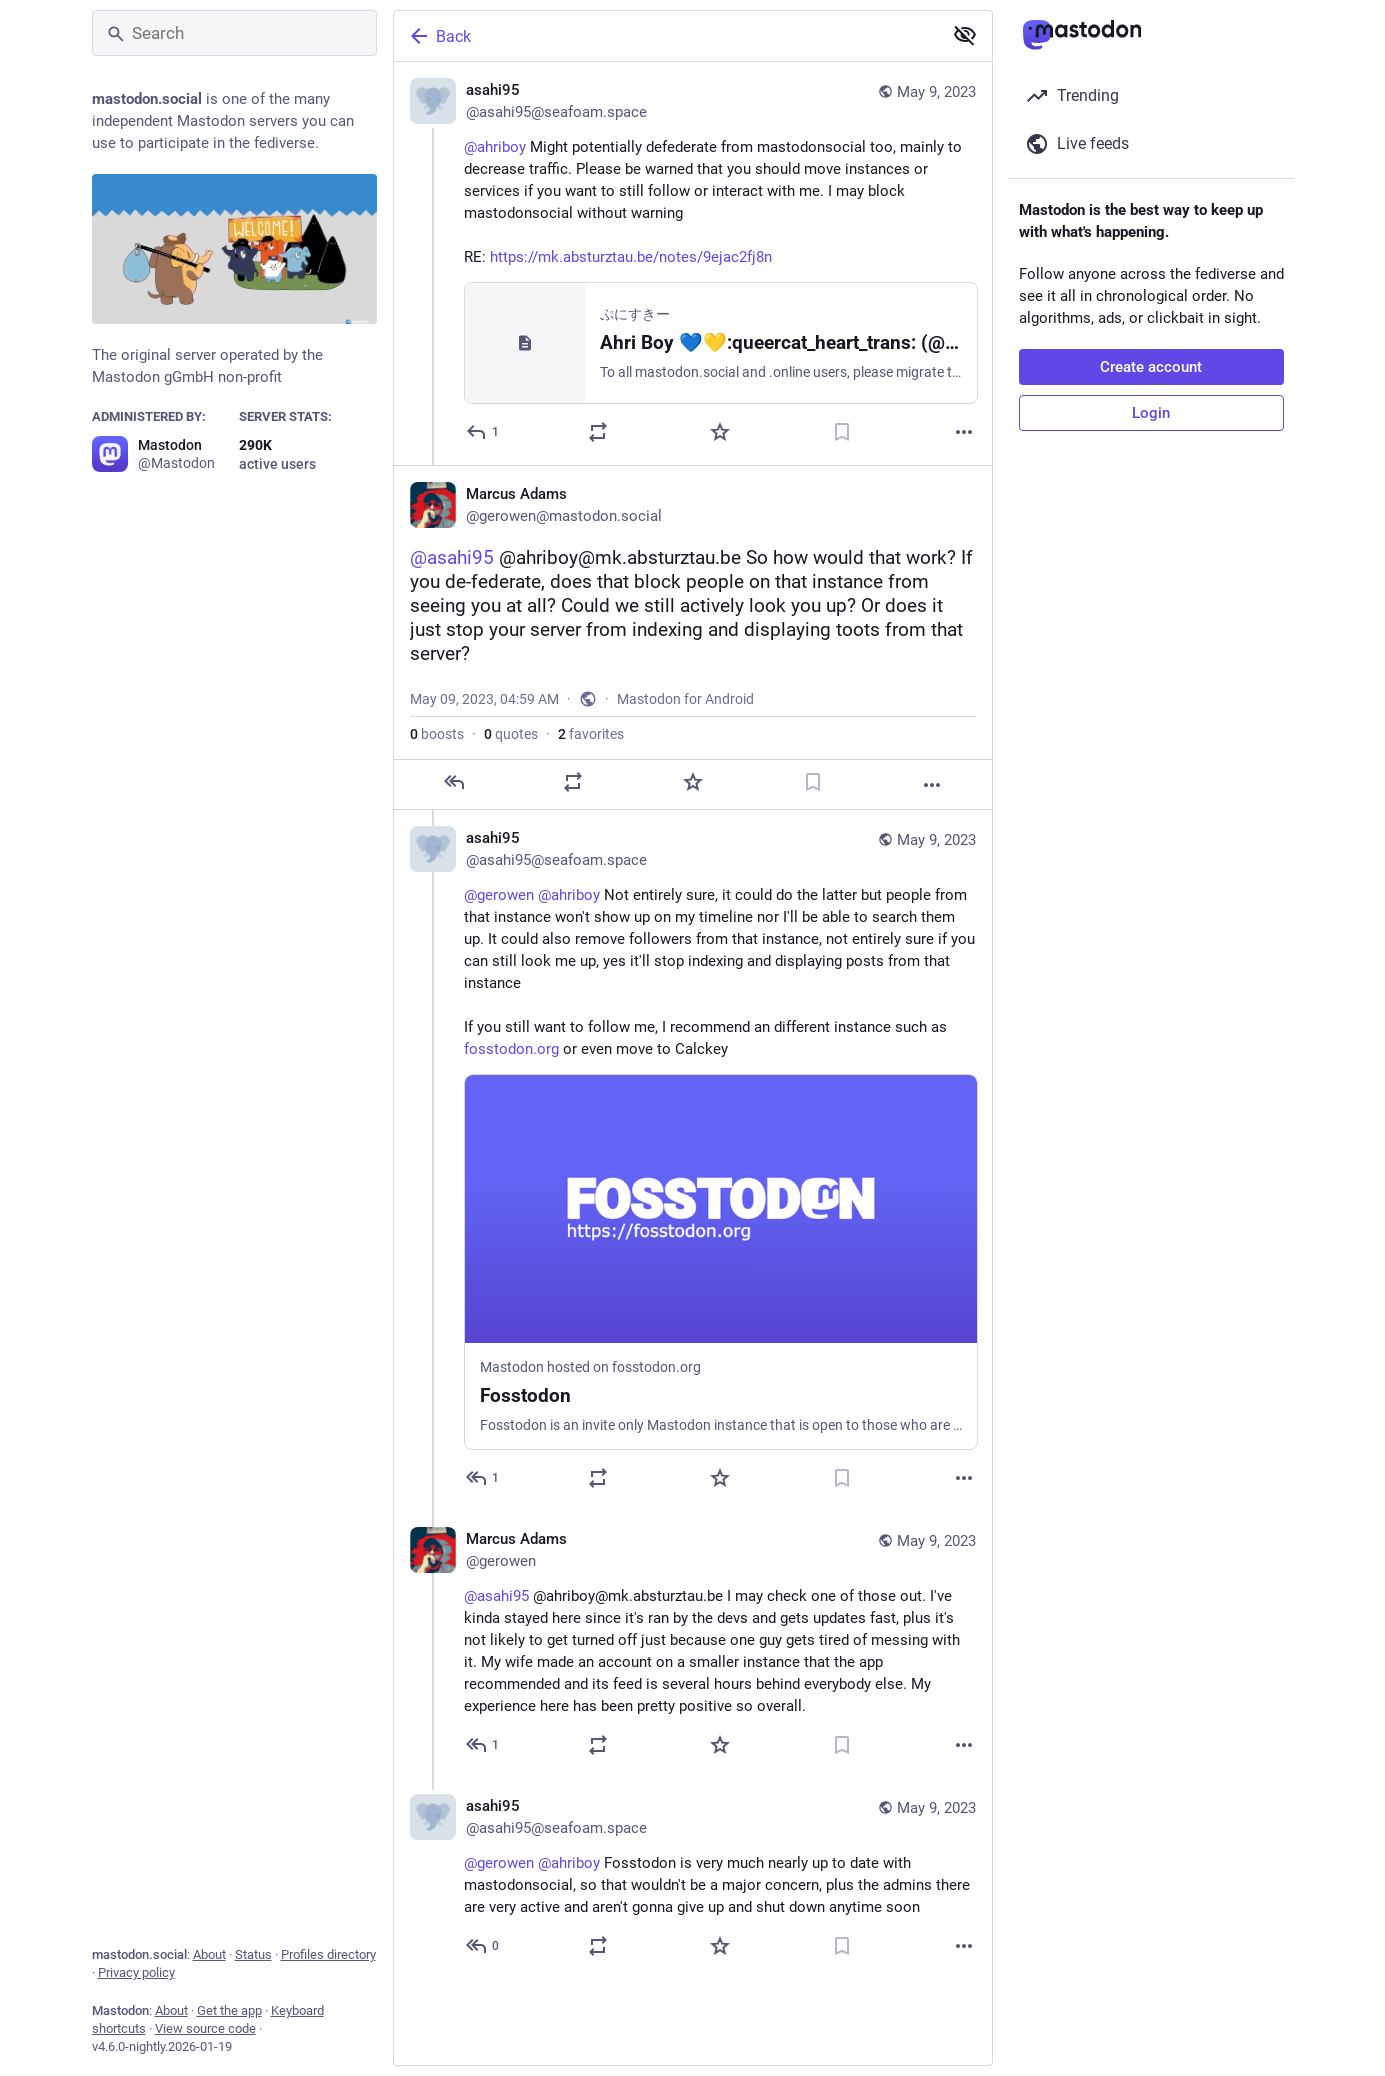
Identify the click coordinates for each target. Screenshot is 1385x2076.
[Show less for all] (965, 35)
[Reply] (483, 432)
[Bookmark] (842, 432)
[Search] (234, 33)
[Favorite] (720, 432)
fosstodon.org (511, 1049)
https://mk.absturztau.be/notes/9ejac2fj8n (631, 257)
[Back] (666, 36)
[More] (964, 432)
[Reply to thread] (483, 1478)
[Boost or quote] (598, 432)
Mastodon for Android (685, 699)
